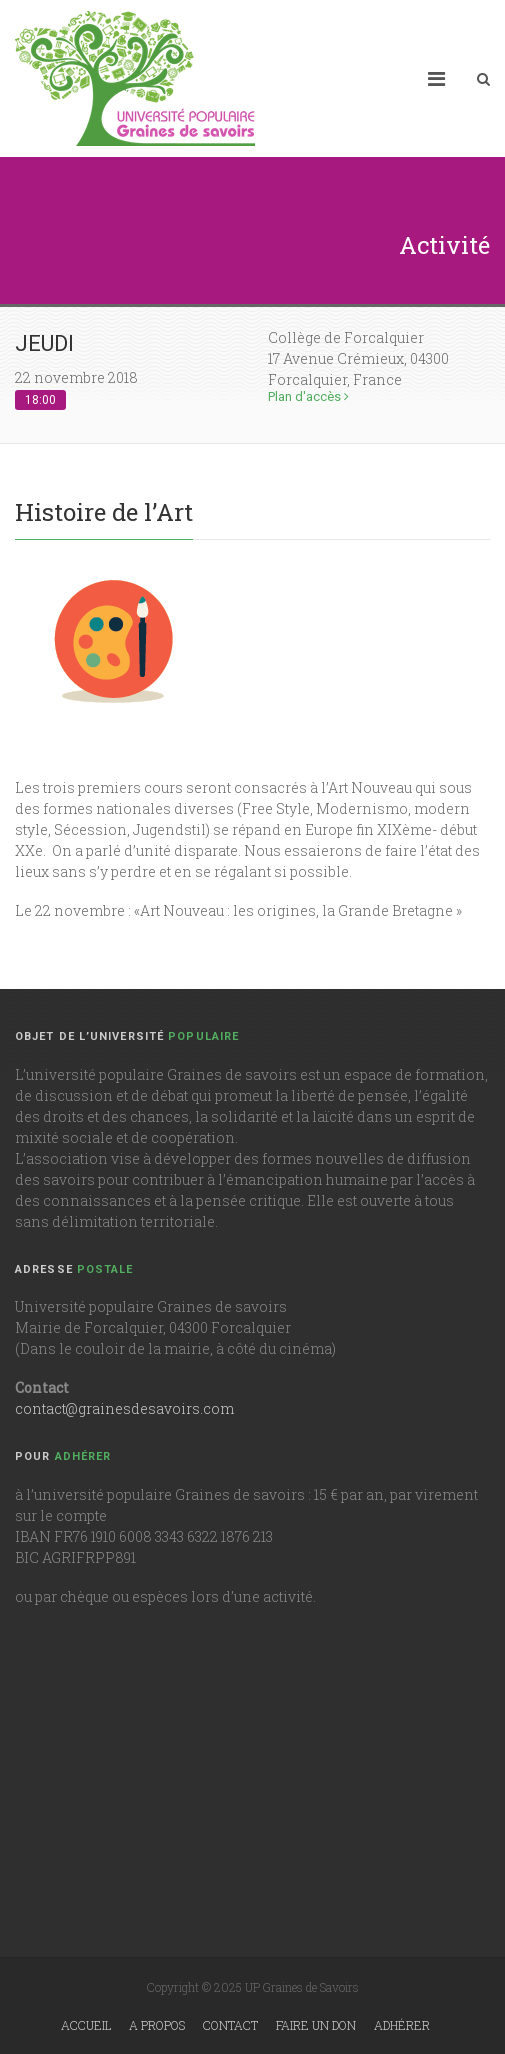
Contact (230, 2025)
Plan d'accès (308, 396)
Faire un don (316, 2025)
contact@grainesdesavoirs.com (124, 1408)
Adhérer (402, 2025)
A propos (157, 2025)
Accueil (86, 2025)
